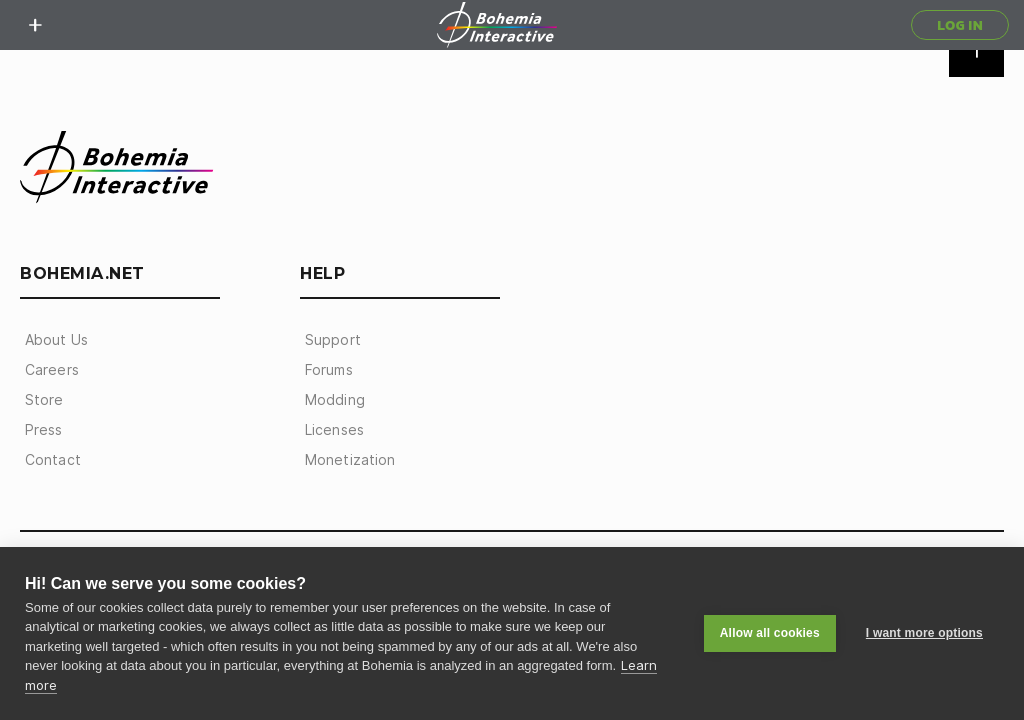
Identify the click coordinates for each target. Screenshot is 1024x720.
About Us (56, 340)
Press (44, 430)
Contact (53, 460)
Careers (52, 370)
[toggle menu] (35, 25)
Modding (335, 400)
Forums (329, 370)
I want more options (924, 633)
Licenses (334, 430)
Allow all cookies (770, 633)
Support (333, 340)
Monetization (350, 460)
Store (44, 400)
